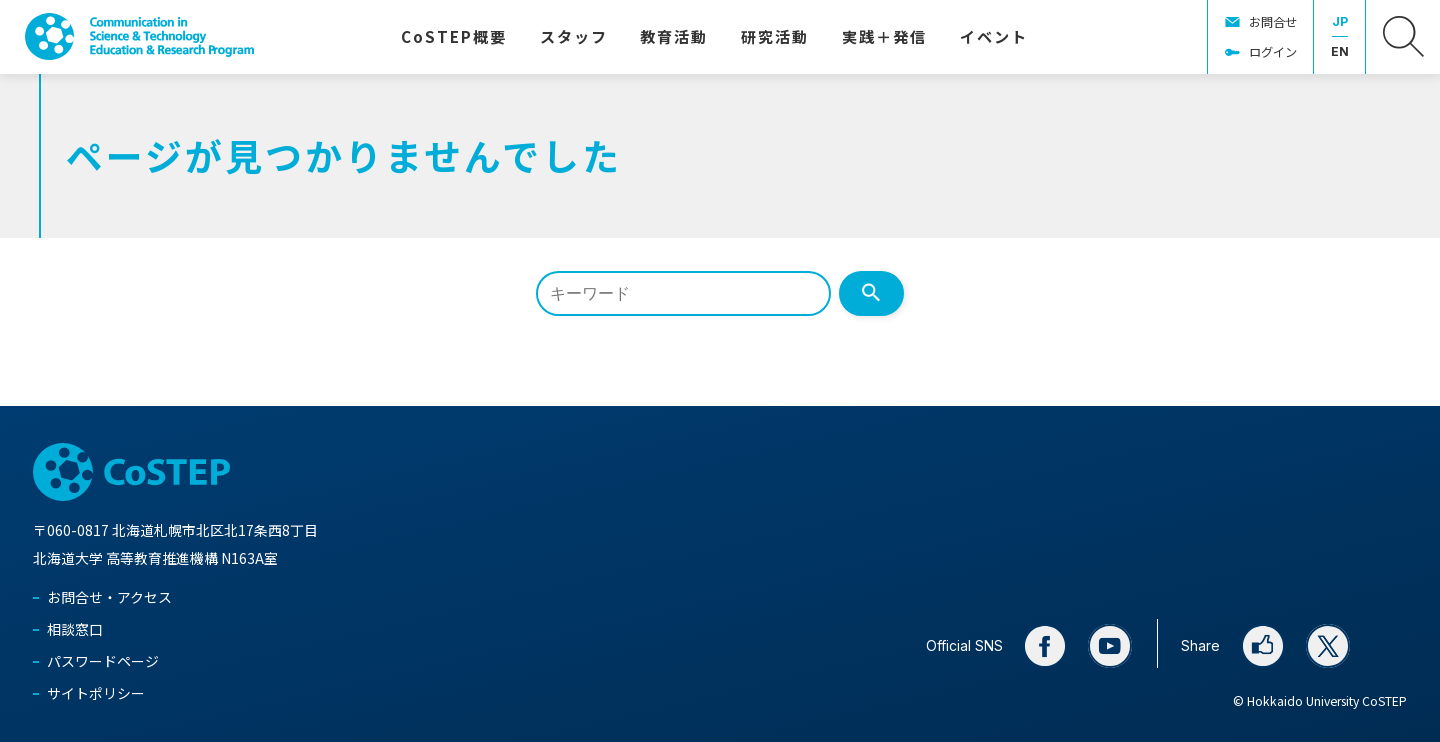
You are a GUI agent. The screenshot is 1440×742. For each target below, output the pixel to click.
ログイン (1273, 52)
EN (1340, 51)
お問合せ (1273, 22)
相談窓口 (75, 629)
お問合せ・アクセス (109, 597)
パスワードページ (103, 661)
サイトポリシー (96, 693)
